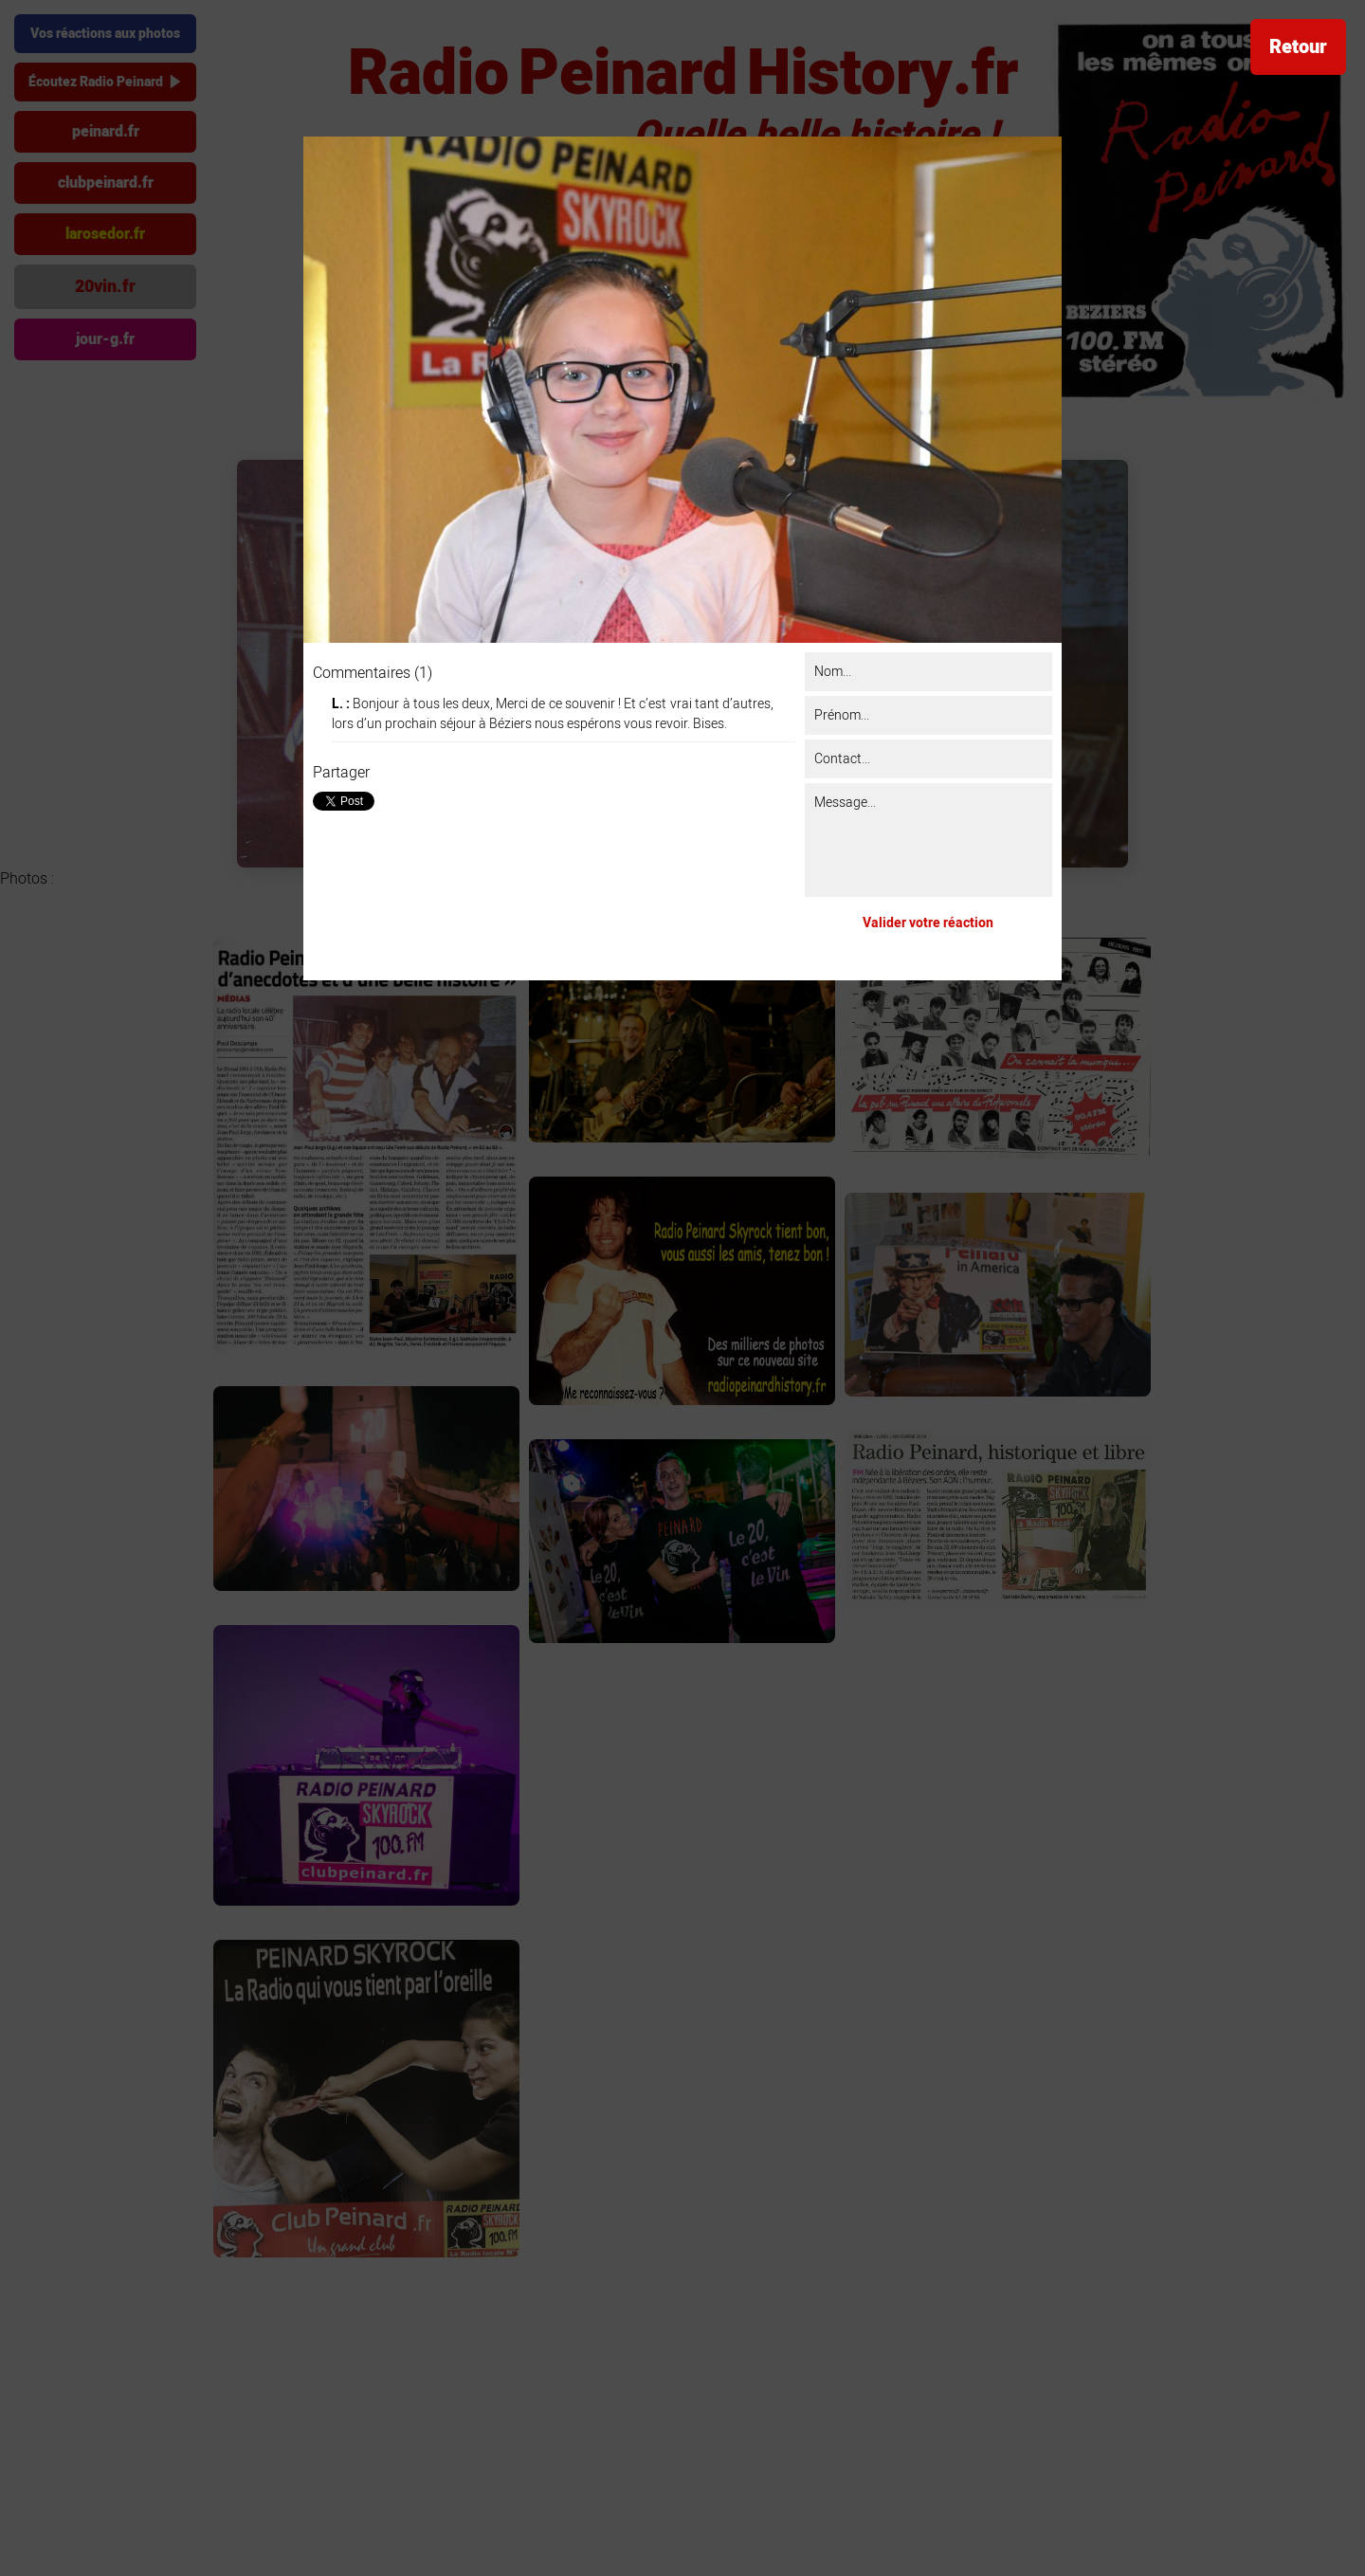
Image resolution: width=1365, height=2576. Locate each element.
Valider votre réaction (928, 923)
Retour (1298, 47)
